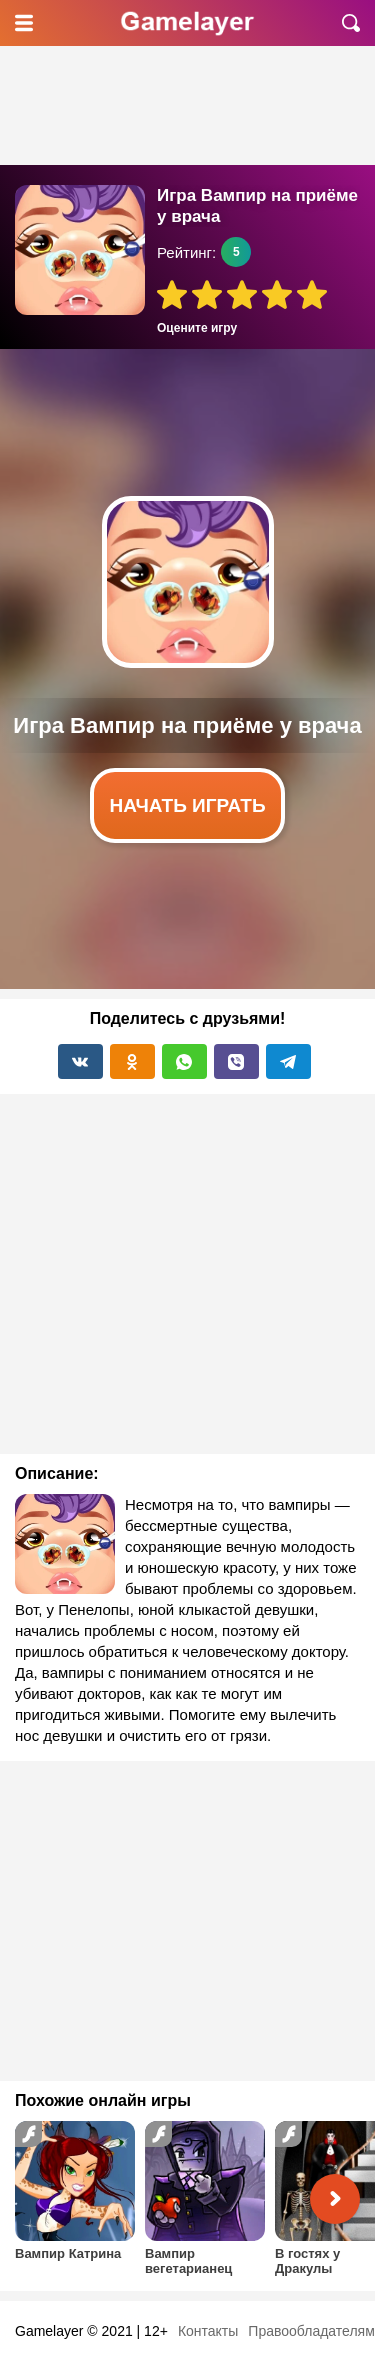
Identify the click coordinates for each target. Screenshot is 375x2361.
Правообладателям (311, 2331)
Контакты (208, 2331)
